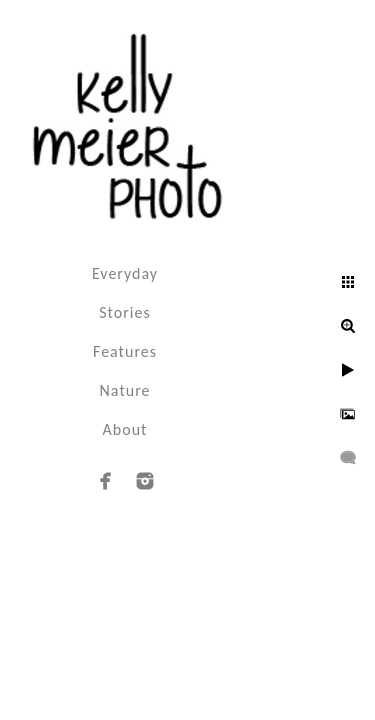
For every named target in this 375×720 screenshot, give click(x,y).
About (125, 429)
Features (125, 351)
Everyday (125, 273)
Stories (124, 312)
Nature (125, 390)
